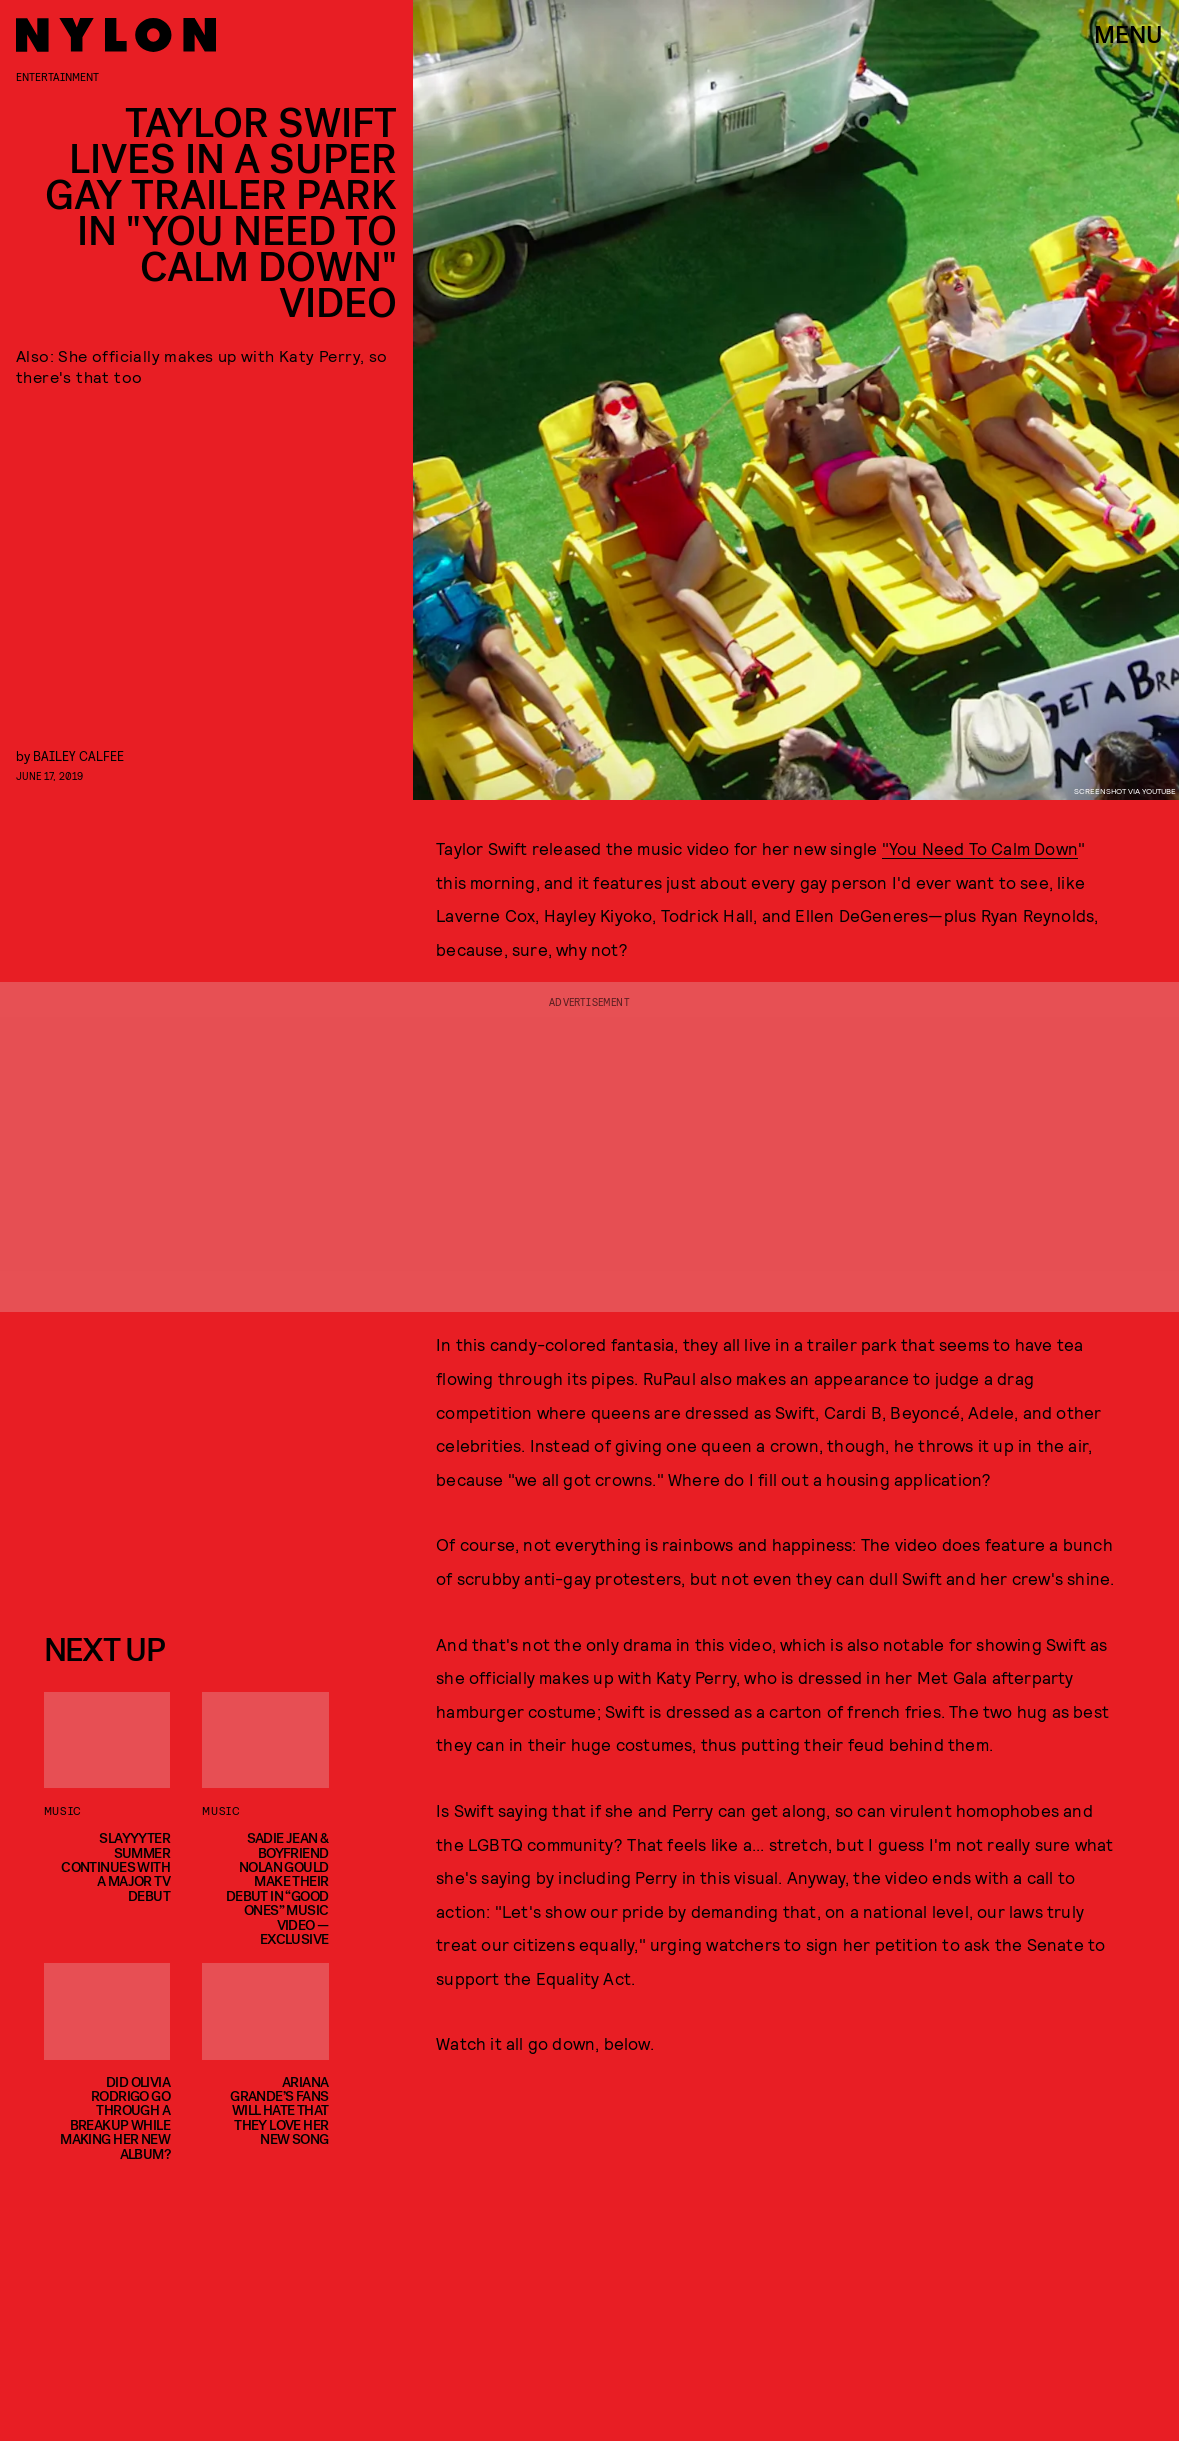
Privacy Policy (143, 1579)
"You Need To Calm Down (980, 848)
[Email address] (186, 1466)
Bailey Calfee (78, 755)
